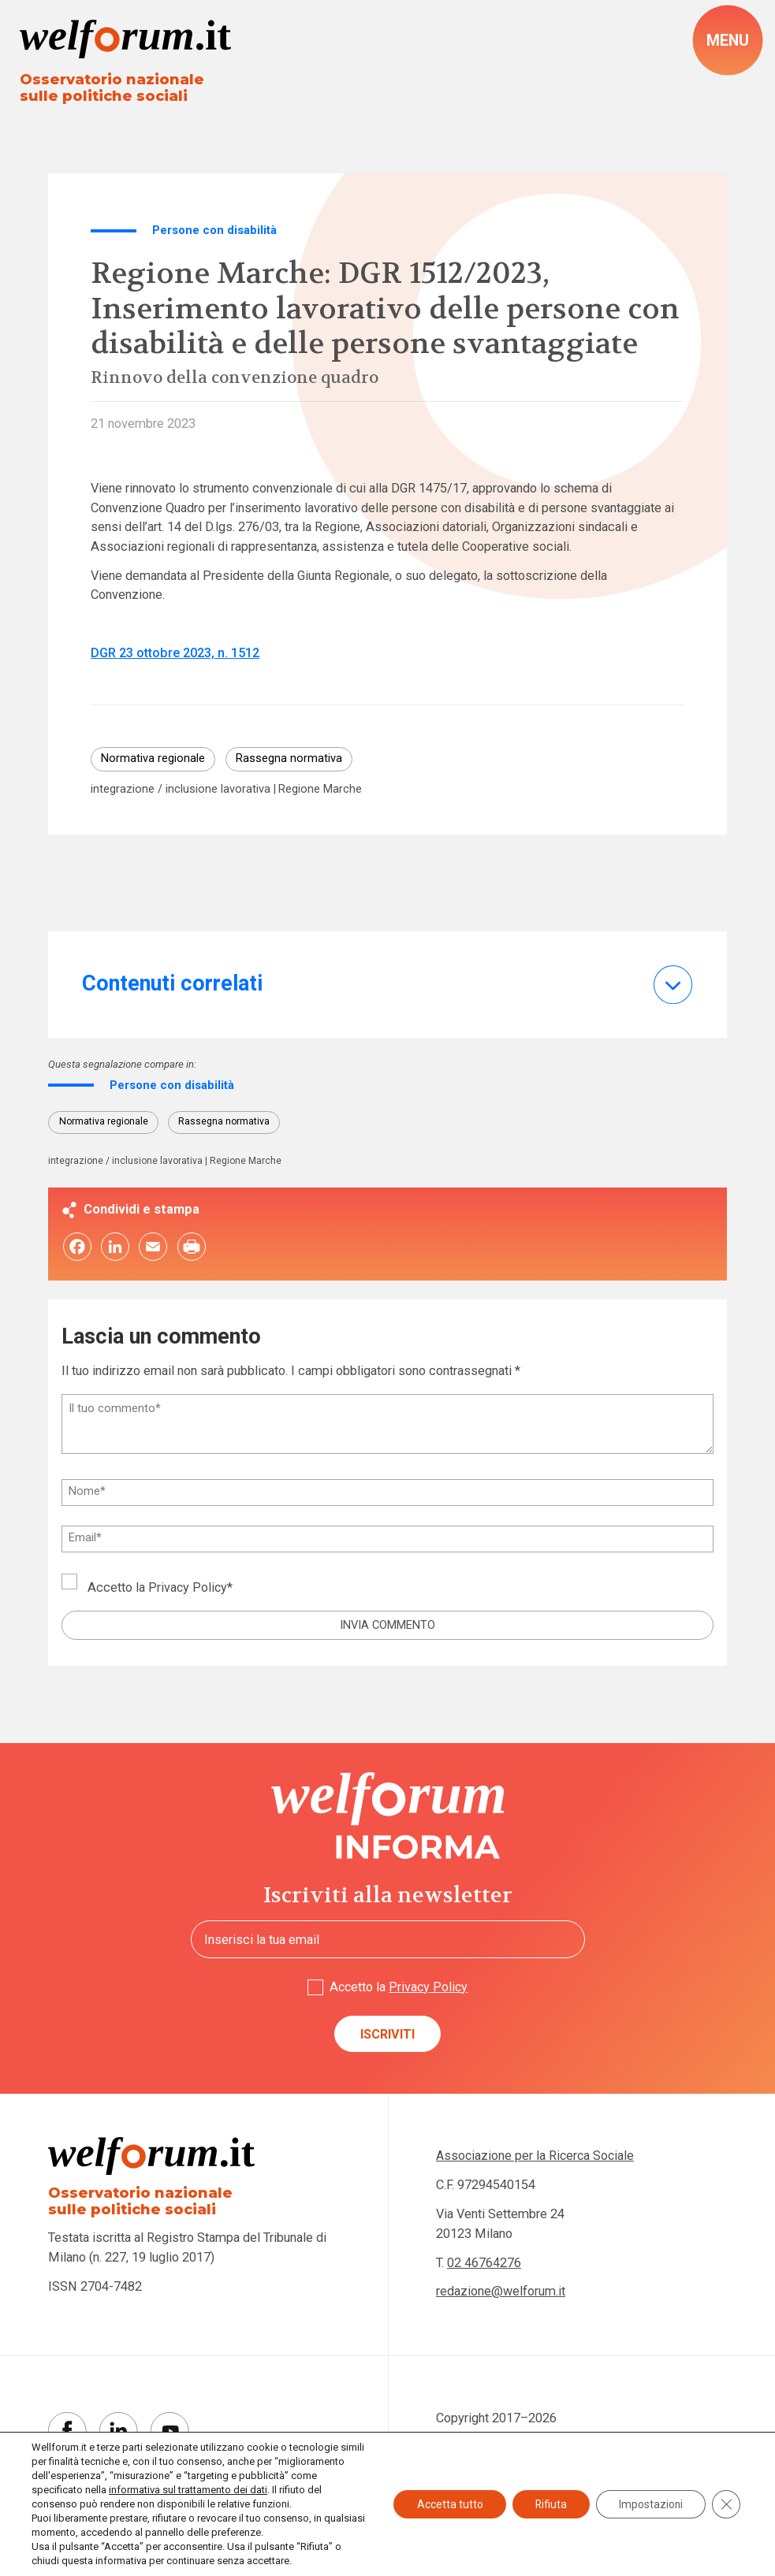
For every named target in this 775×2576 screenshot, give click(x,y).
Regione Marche (321, 790)
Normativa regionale (153, 760)
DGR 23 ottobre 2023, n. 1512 (175, 653)
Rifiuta (547, 2504)
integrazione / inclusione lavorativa (180, 790)
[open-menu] (727, 41)
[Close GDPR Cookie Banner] (726, 2504)
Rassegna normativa (289, 760)
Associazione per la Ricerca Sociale (537, 2158)
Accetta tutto (445, 2504)
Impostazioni (649, 2504)
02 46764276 (484, 2265)
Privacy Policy (188, 1589)
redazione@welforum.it (500, 2294)
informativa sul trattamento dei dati (216, 2490)
